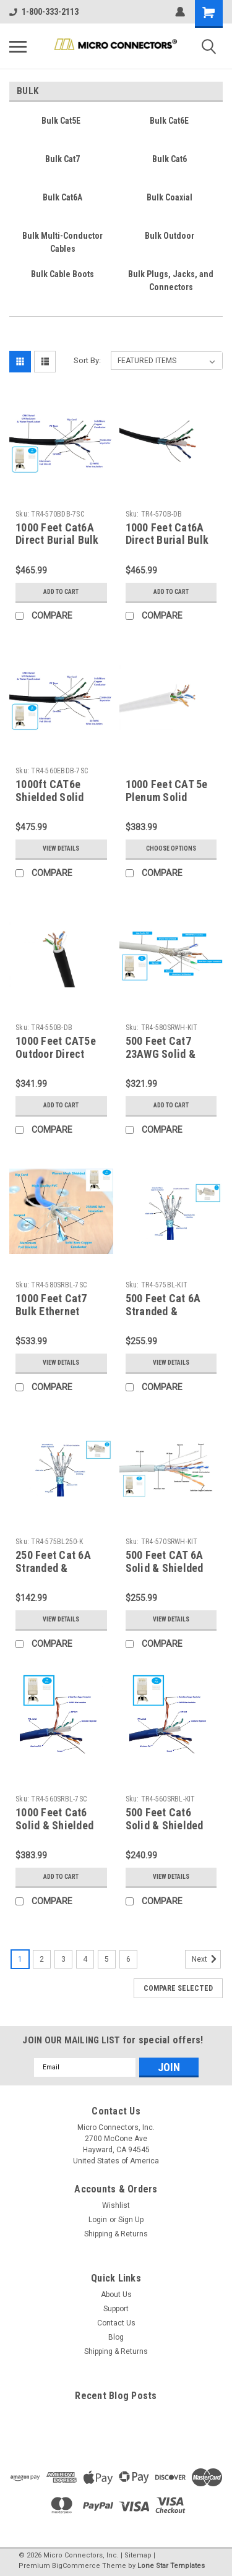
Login (97, 2219)
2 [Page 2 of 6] (42, 1959)
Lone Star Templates (171, 2566)
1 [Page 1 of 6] (20, 1959)
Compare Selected (178, 1988)
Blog (116, 2337)
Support (116, 2308)
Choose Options (171, 848)
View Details (61, 848)
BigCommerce (76, 2566)
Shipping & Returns (116, 2234)
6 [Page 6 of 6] (128, 1959)
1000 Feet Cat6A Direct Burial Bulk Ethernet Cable (167, 540)
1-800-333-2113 (44, 12)
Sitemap (138, 2555)
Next (206, 1959)
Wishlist (116, 2205)
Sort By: (87, 360)
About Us (116, 2294)
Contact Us (116, 2323)
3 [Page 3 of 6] (63, 1959)
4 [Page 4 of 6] (85, 1959)
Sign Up (131, 2219)
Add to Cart (61, 591)
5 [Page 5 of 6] (107, 1959)
